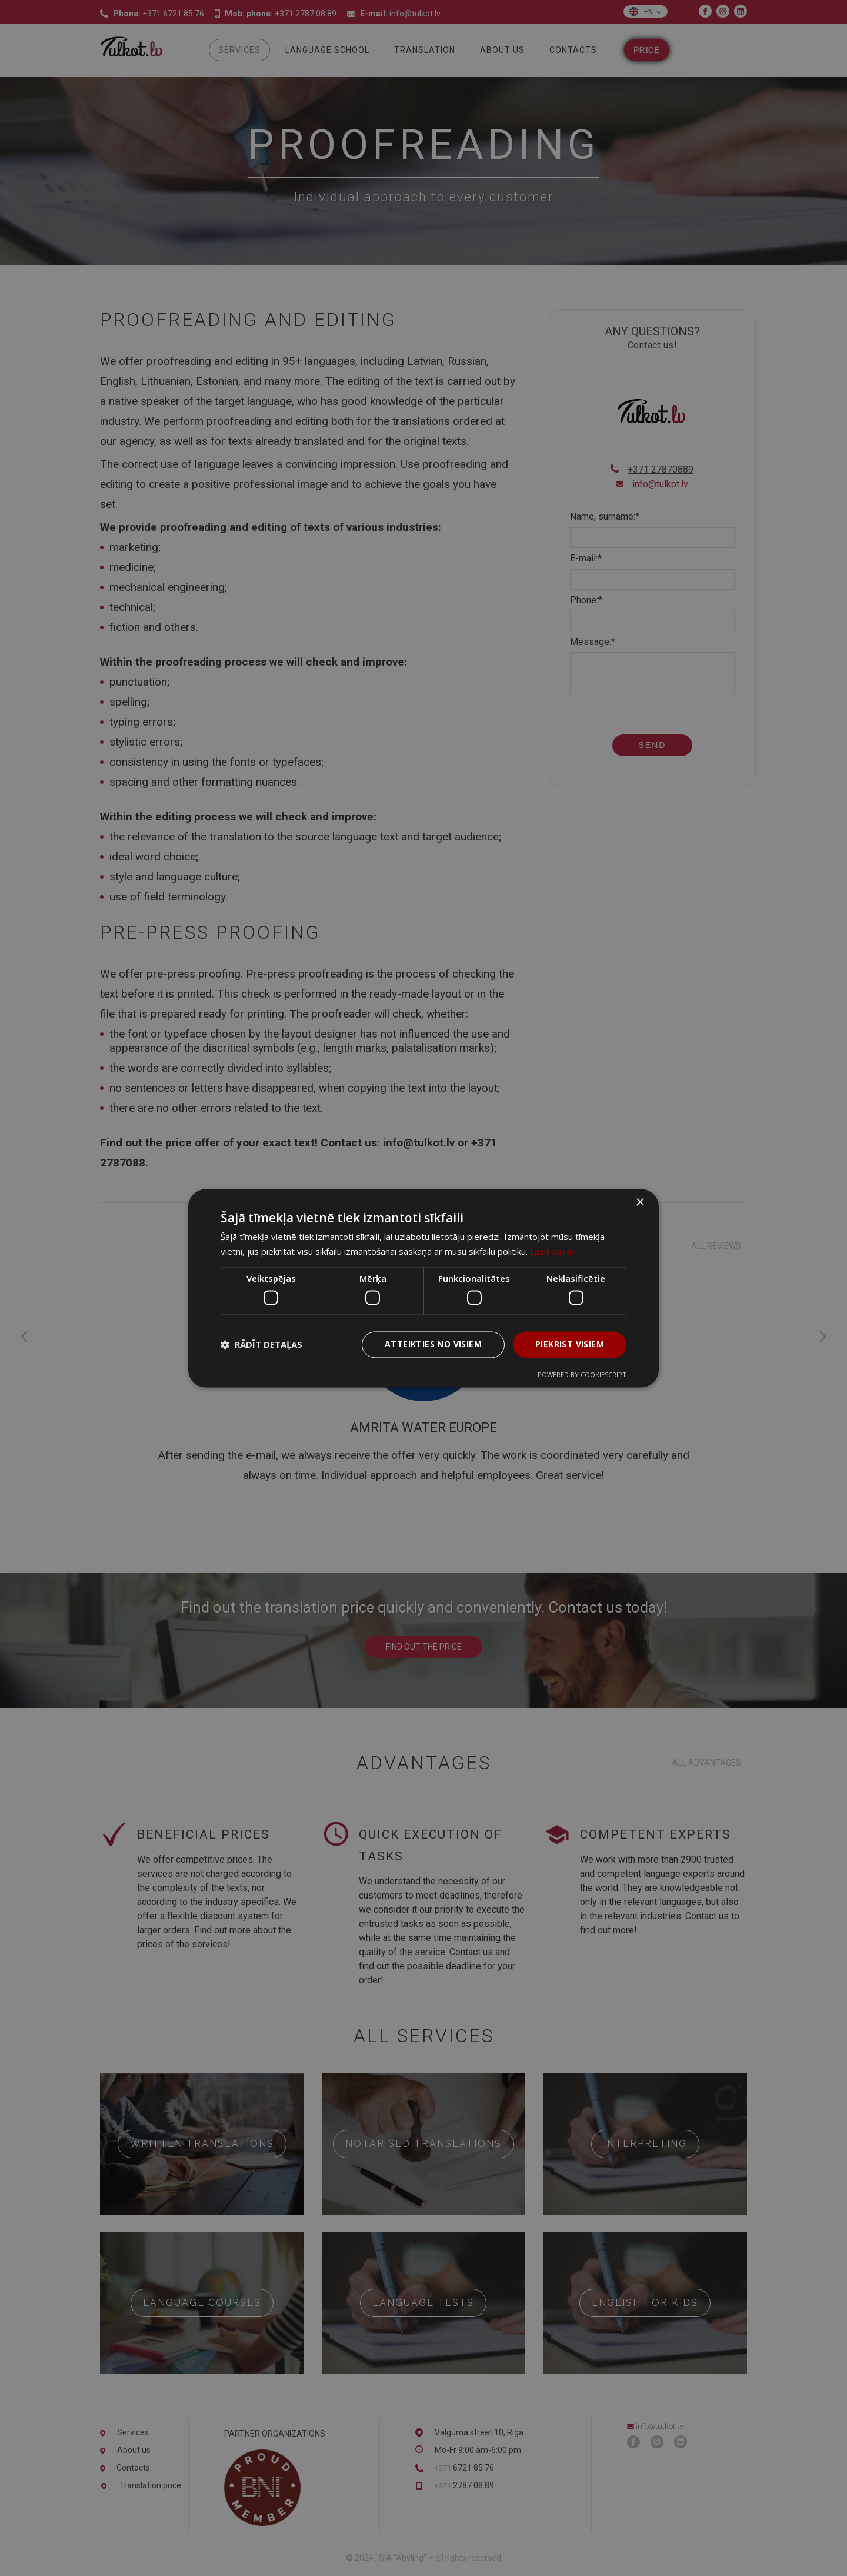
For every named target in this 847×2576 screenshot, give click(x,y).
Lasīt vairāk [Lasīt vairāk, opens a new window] (552, 1251)
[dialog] (423, 1288)
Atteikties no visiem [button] (433, 1344)
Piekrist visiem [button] (569, 1344)
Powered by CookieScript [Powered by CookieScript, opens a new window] (582, 1374)
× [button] (639, 1202)
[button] (261, 1344)
